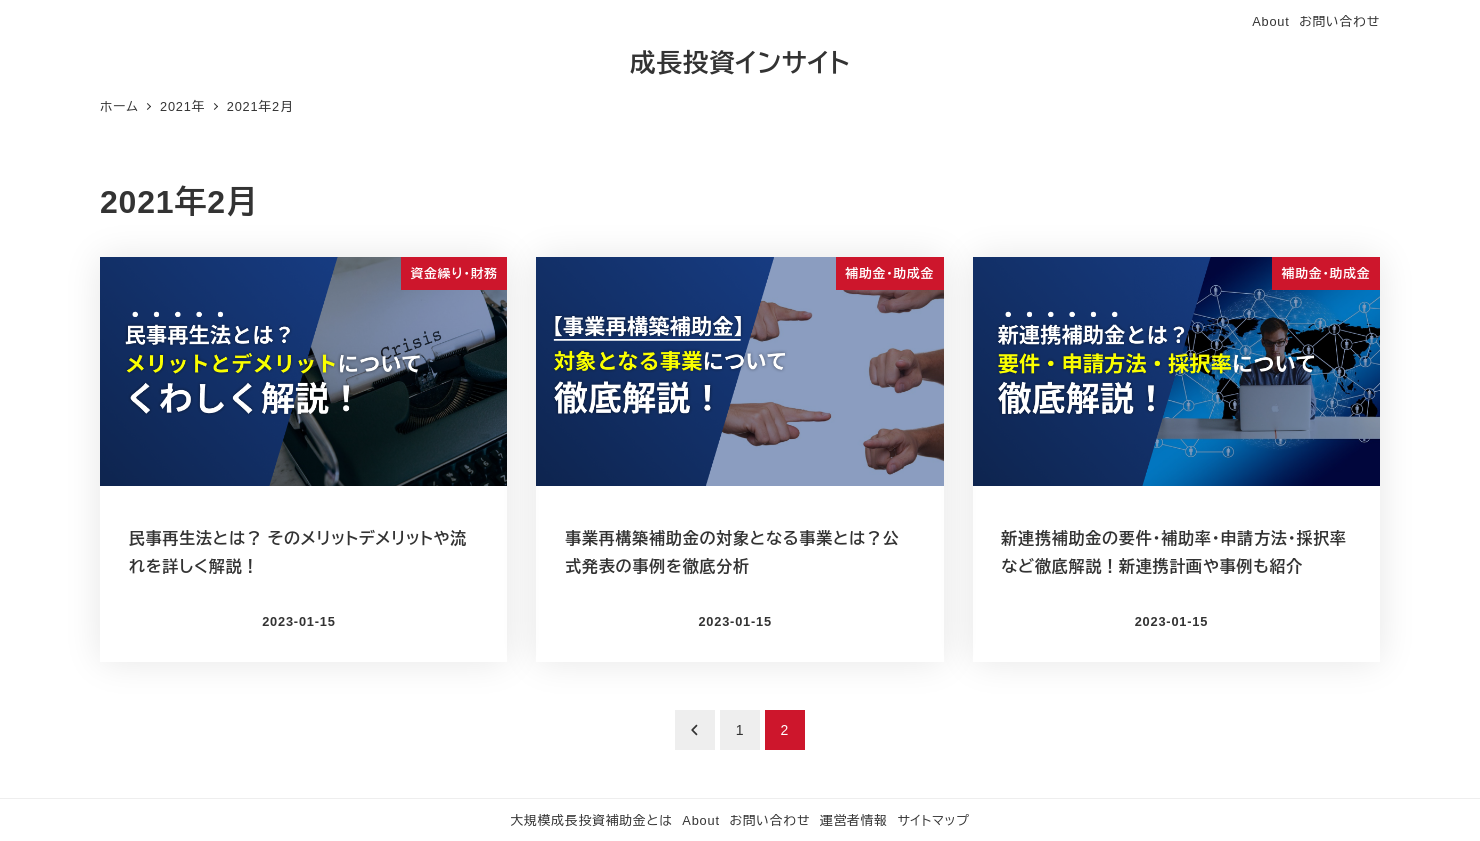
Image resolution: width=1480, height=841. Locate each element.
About (1270, 21)
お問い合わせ (1339, 21)
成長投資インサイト (740, 63)
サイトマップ (933, 820)
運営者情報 (854, 820)
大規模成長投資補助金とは (591, 820)
